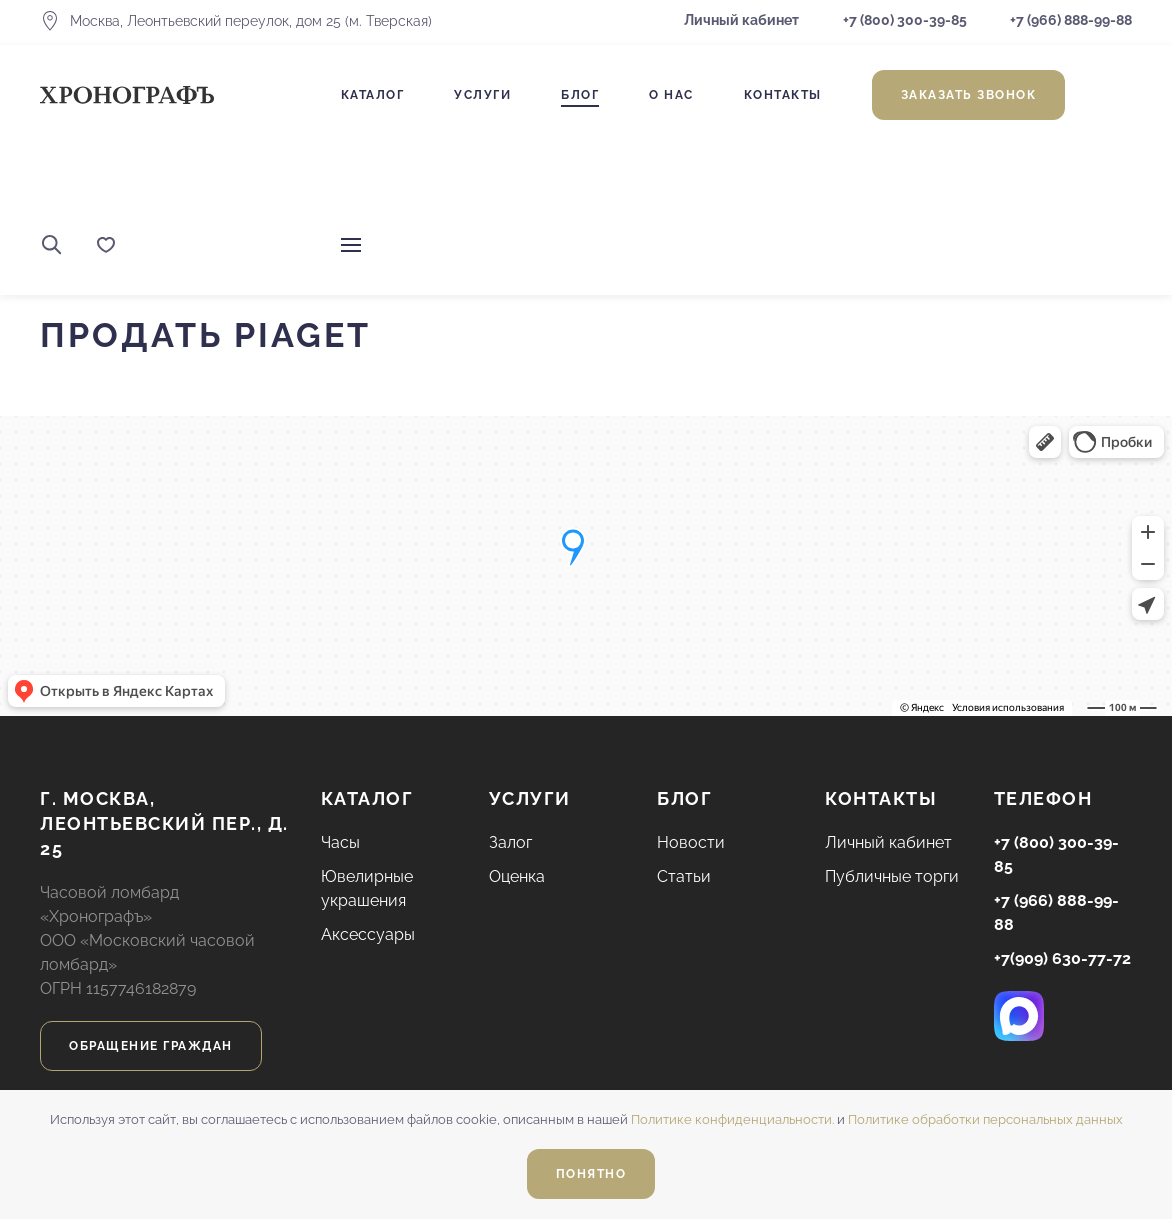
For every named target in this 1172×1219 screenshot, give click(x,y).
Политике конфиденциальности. (732, 1119)
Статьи (684, 876)
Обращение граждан (151, 1046)
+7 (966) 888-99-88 (1069, 20)
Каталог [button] (373, 95)
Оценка (517, 876)
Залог (510, 842)
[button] (52, 245)
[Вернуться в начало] (127, 95)
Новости (691, 842)
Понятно (591, 1174)
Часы (340, 842)
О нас (671, 95)
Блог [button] (580, 95)
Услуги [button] (482, 95)
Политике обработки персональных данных (985, 1119)
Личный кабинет (741, 20)
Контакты (783, 95)
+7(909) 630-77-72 (1062, 958)
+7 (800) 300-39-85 (905, 20)
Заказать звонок (969, 95)
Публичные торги (892, 876)
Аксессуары (368, 934)
